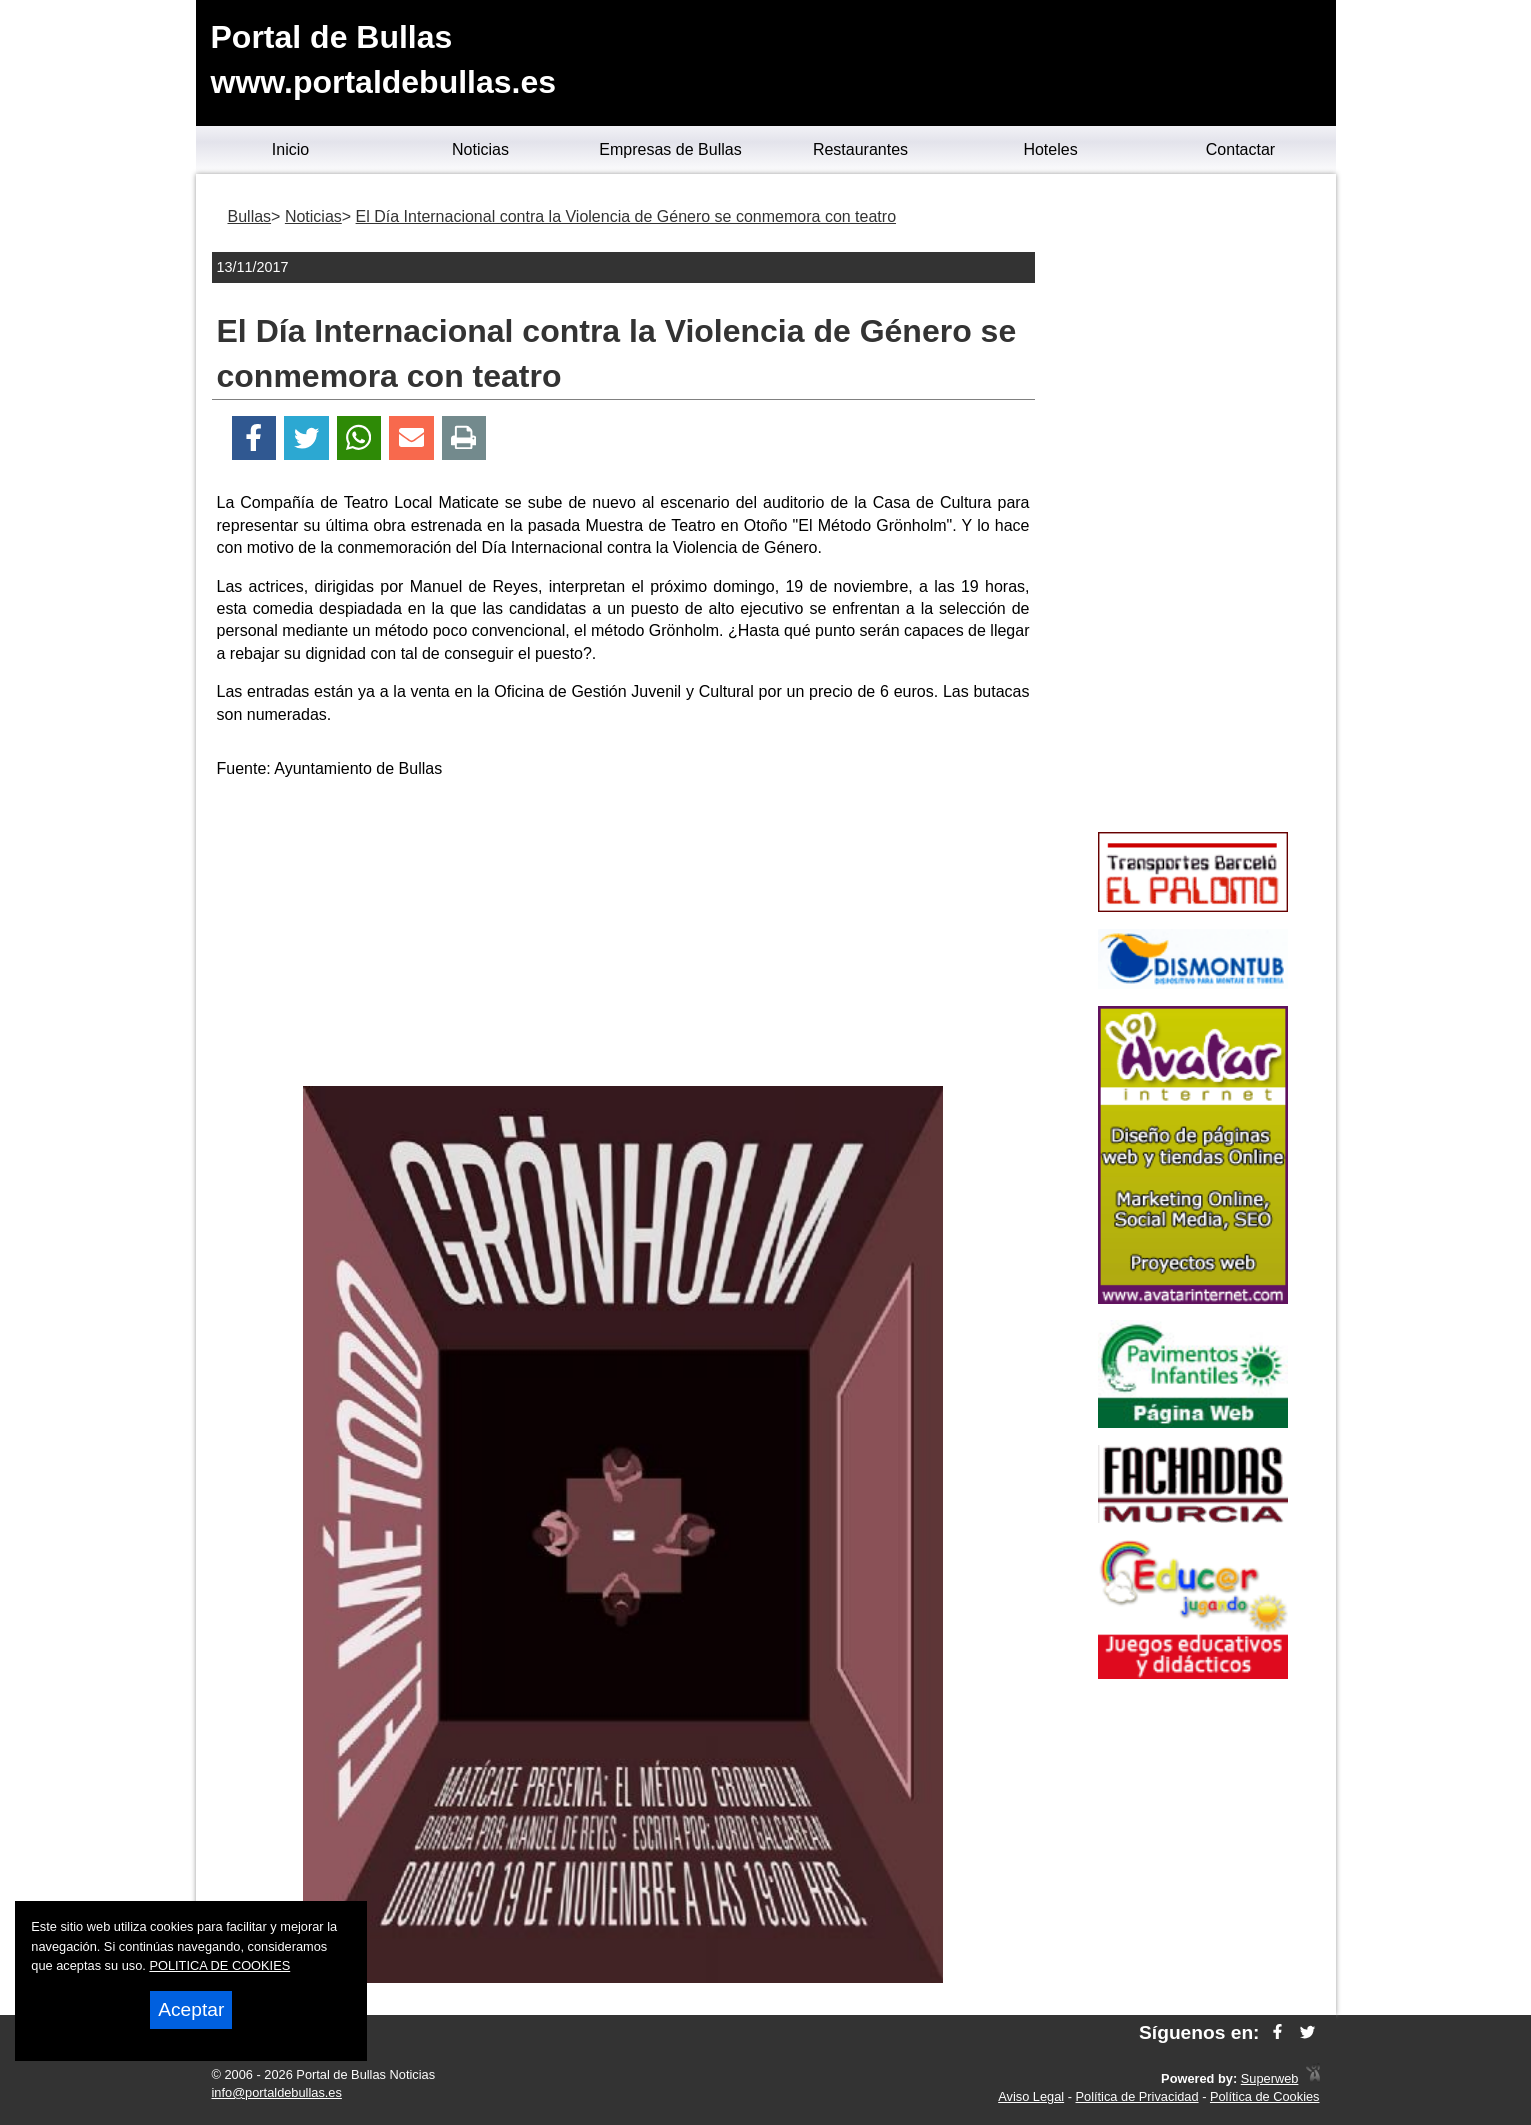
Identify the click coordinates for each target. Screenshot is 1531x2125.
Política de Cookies (1265, 2096)
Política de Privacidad (1137, 2096)
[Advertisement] (623, 936)
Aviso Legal (1031, 2096)
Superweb (1270, 2078)
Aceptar (191, 2009)
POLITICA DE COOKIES (219, 1965)
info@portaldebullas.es (277, 2092)
